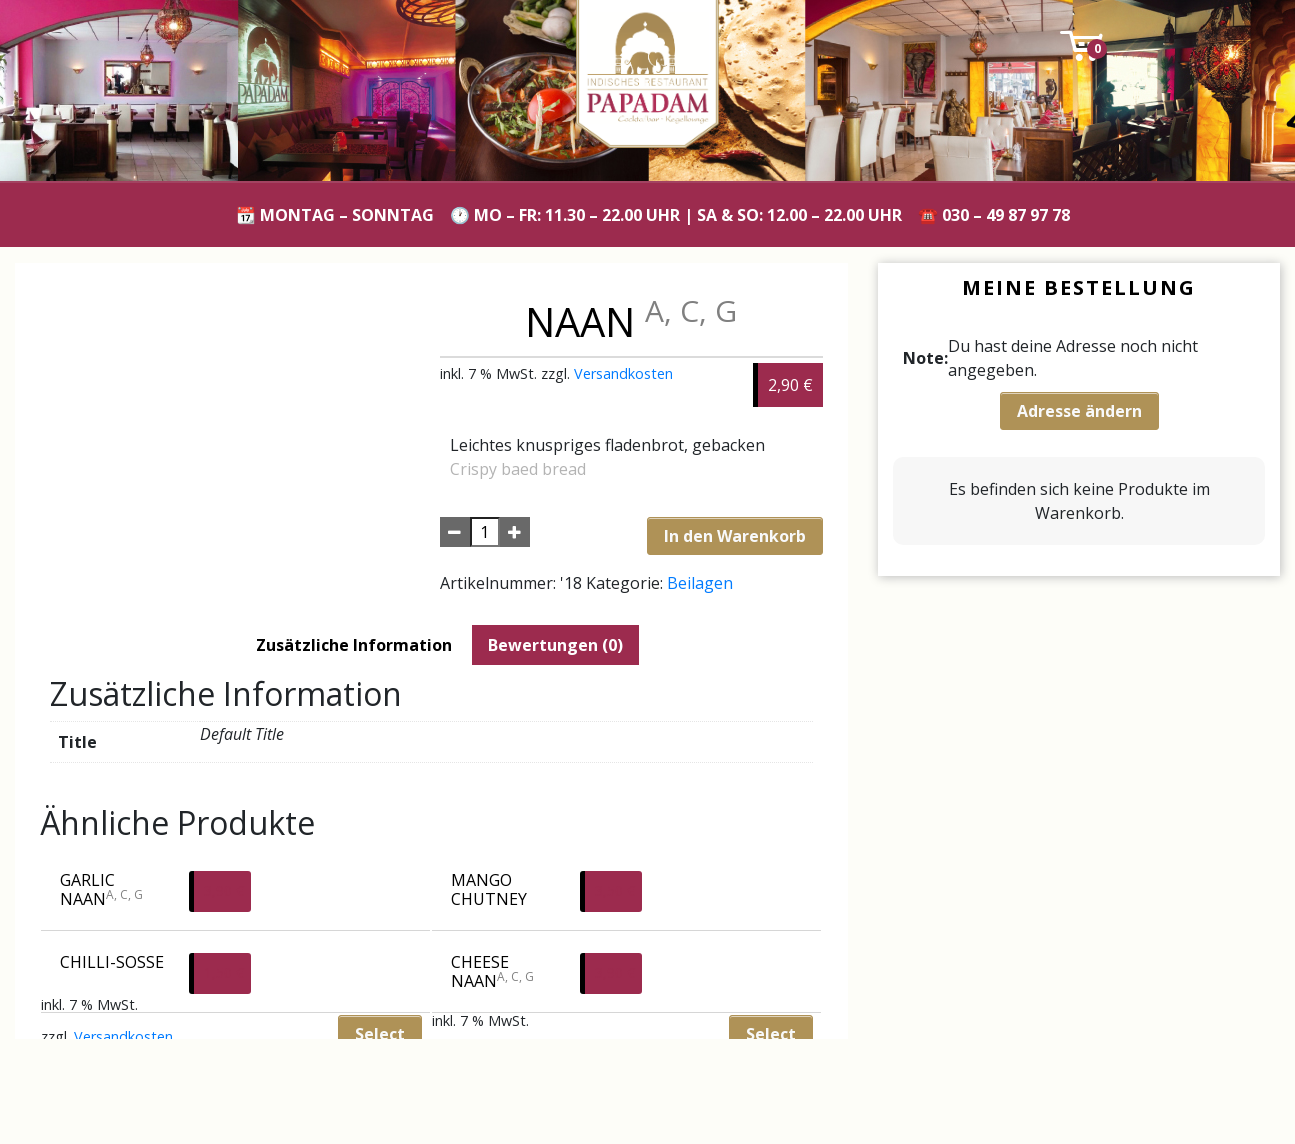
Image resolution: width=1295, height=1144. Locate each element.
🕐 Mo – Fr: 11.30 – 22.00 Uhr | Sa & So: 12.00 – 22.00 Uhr (676, 215)
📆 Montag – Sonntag (335, 215)
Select (771, 1034)
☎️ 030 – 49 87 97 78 (994, 215)
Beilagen (700, 583)
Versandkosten (623, 373)
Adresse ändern (1079, 411)
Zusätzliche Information (354, 645)
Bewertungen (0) (555, 645)
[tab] (354, 645)
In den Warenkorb (735, 536)
